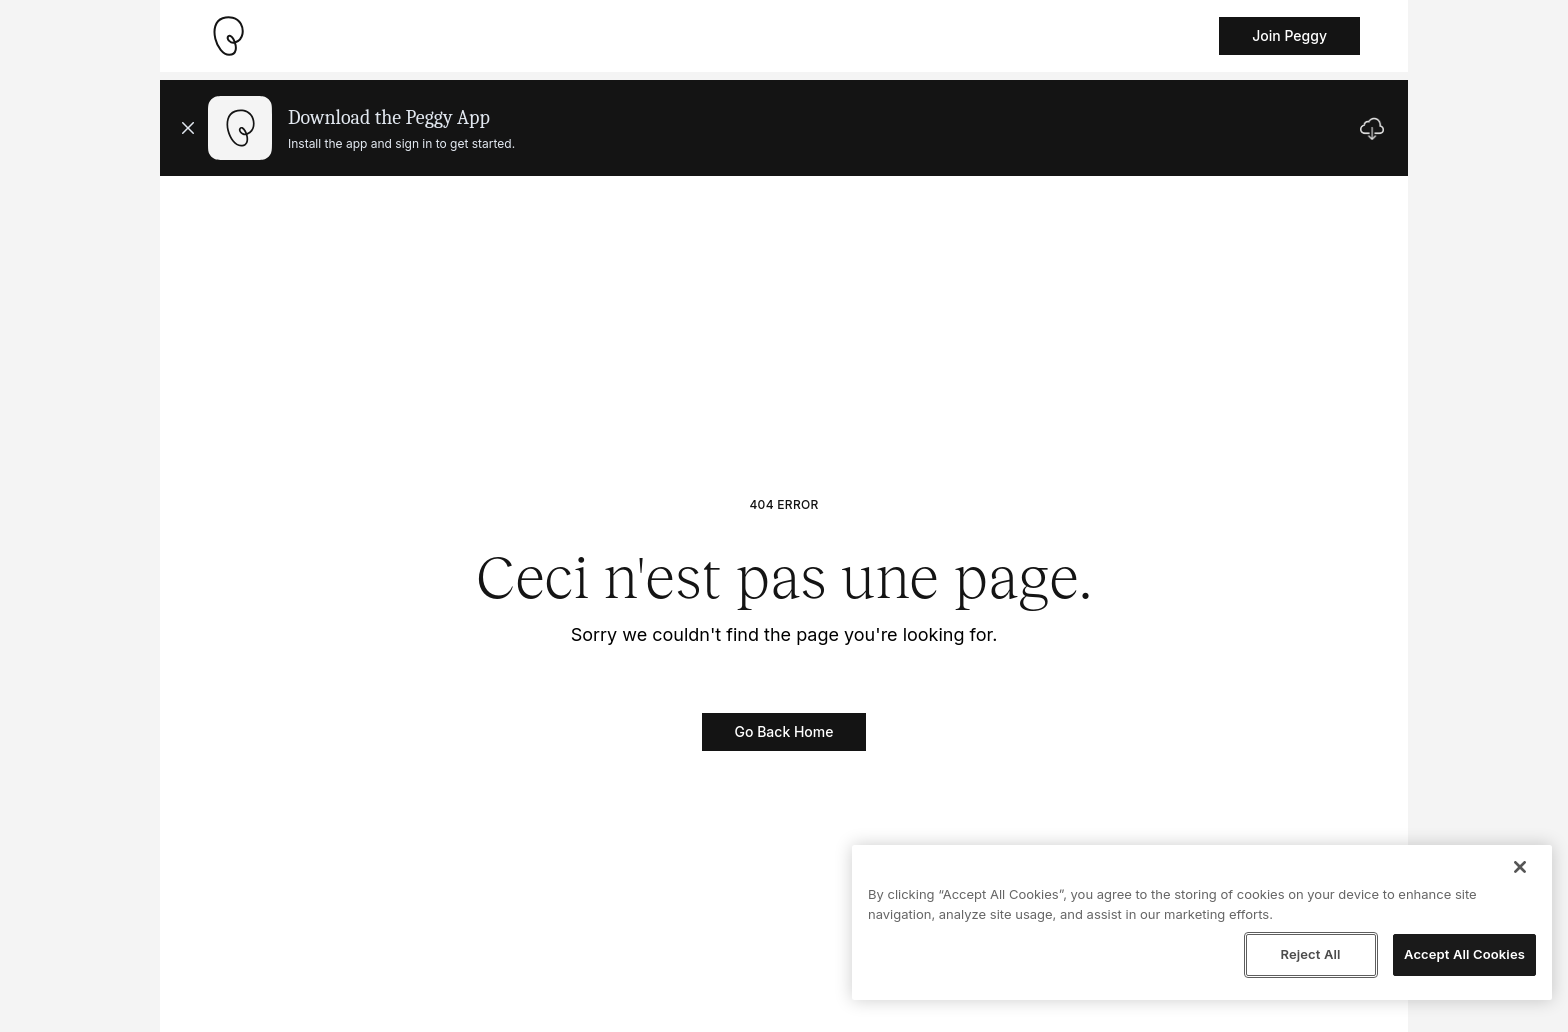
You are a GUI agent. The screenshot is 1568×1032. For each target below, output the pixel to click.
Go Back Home (784, 731)
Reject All (1310, 954)
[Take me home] (228, 36)
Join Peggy (1289, 35)
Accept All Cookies (1464, 954)
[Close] (1520, 867)
